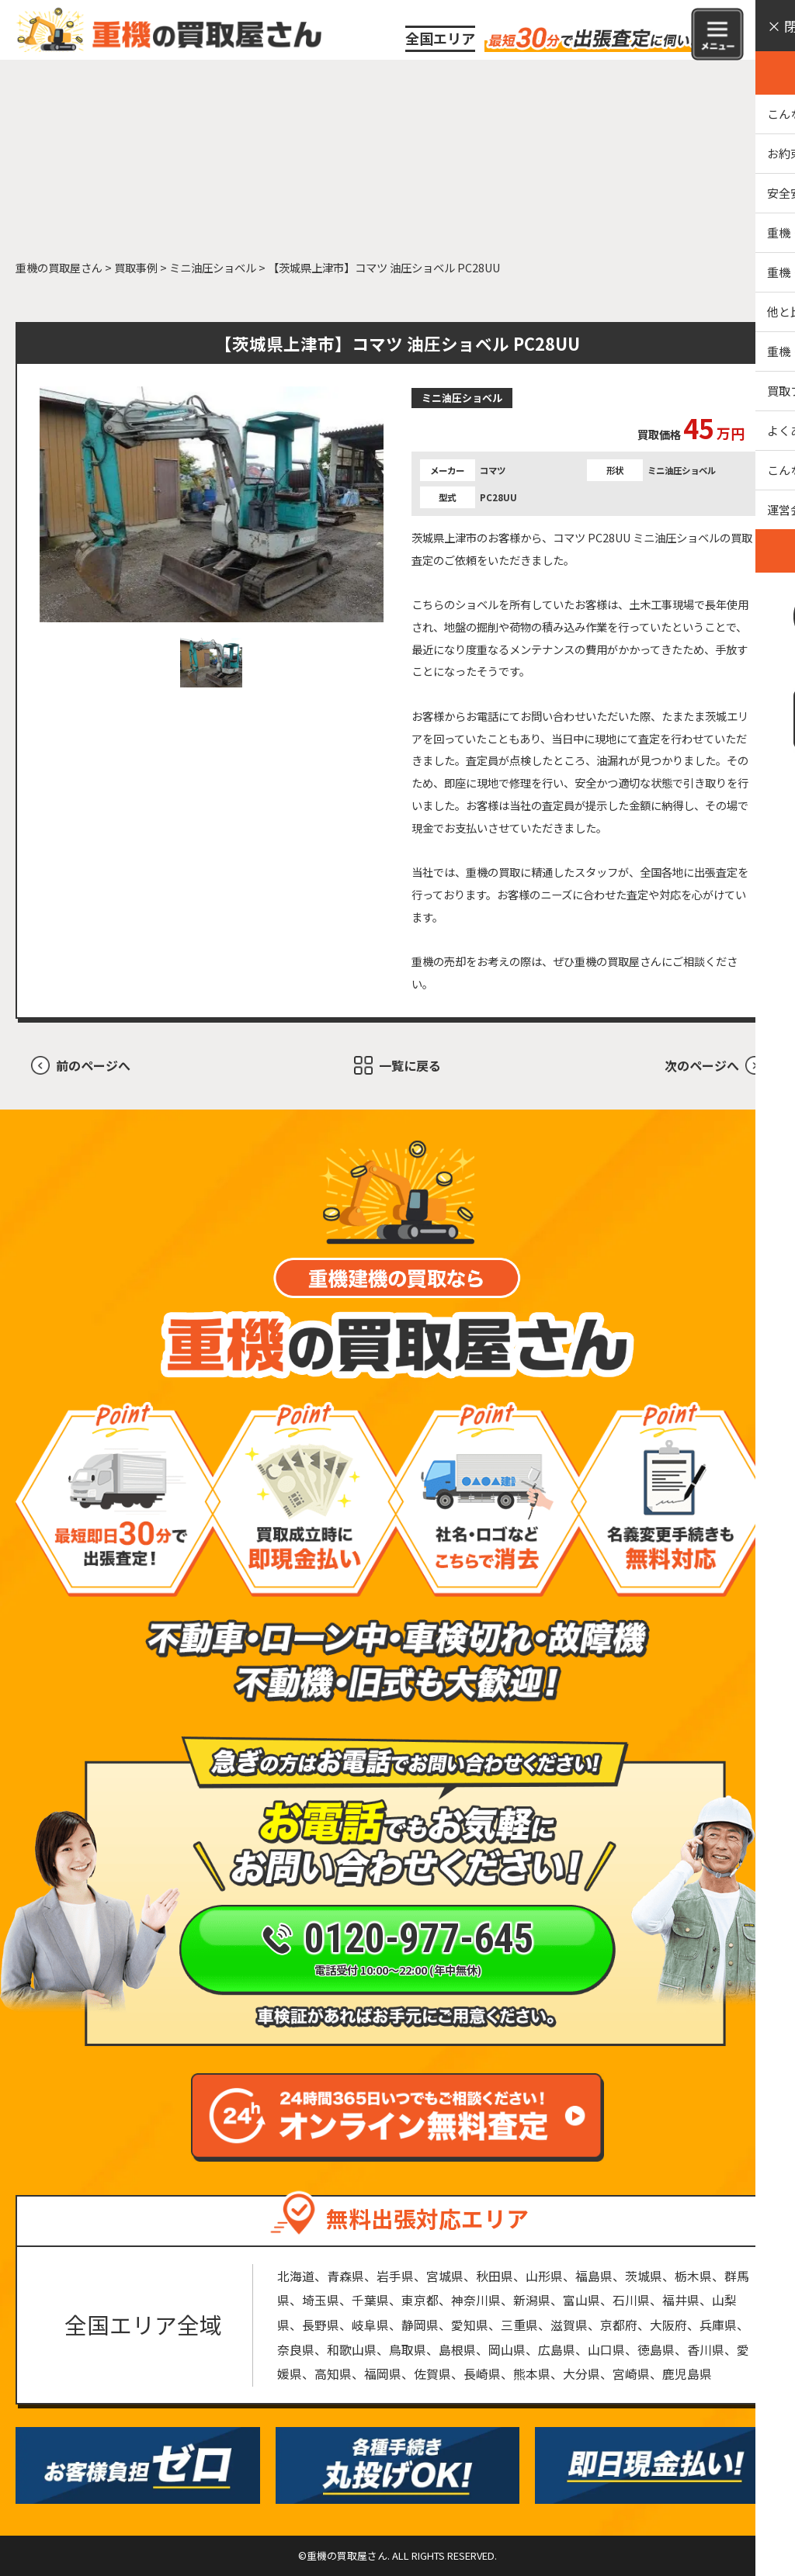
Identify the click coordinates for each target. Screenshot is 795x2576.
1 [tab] (211, 662)
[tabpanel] (212, 504)
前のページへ (93, 1065)
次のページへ (702, 1065)
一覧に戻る (410, 1065)
